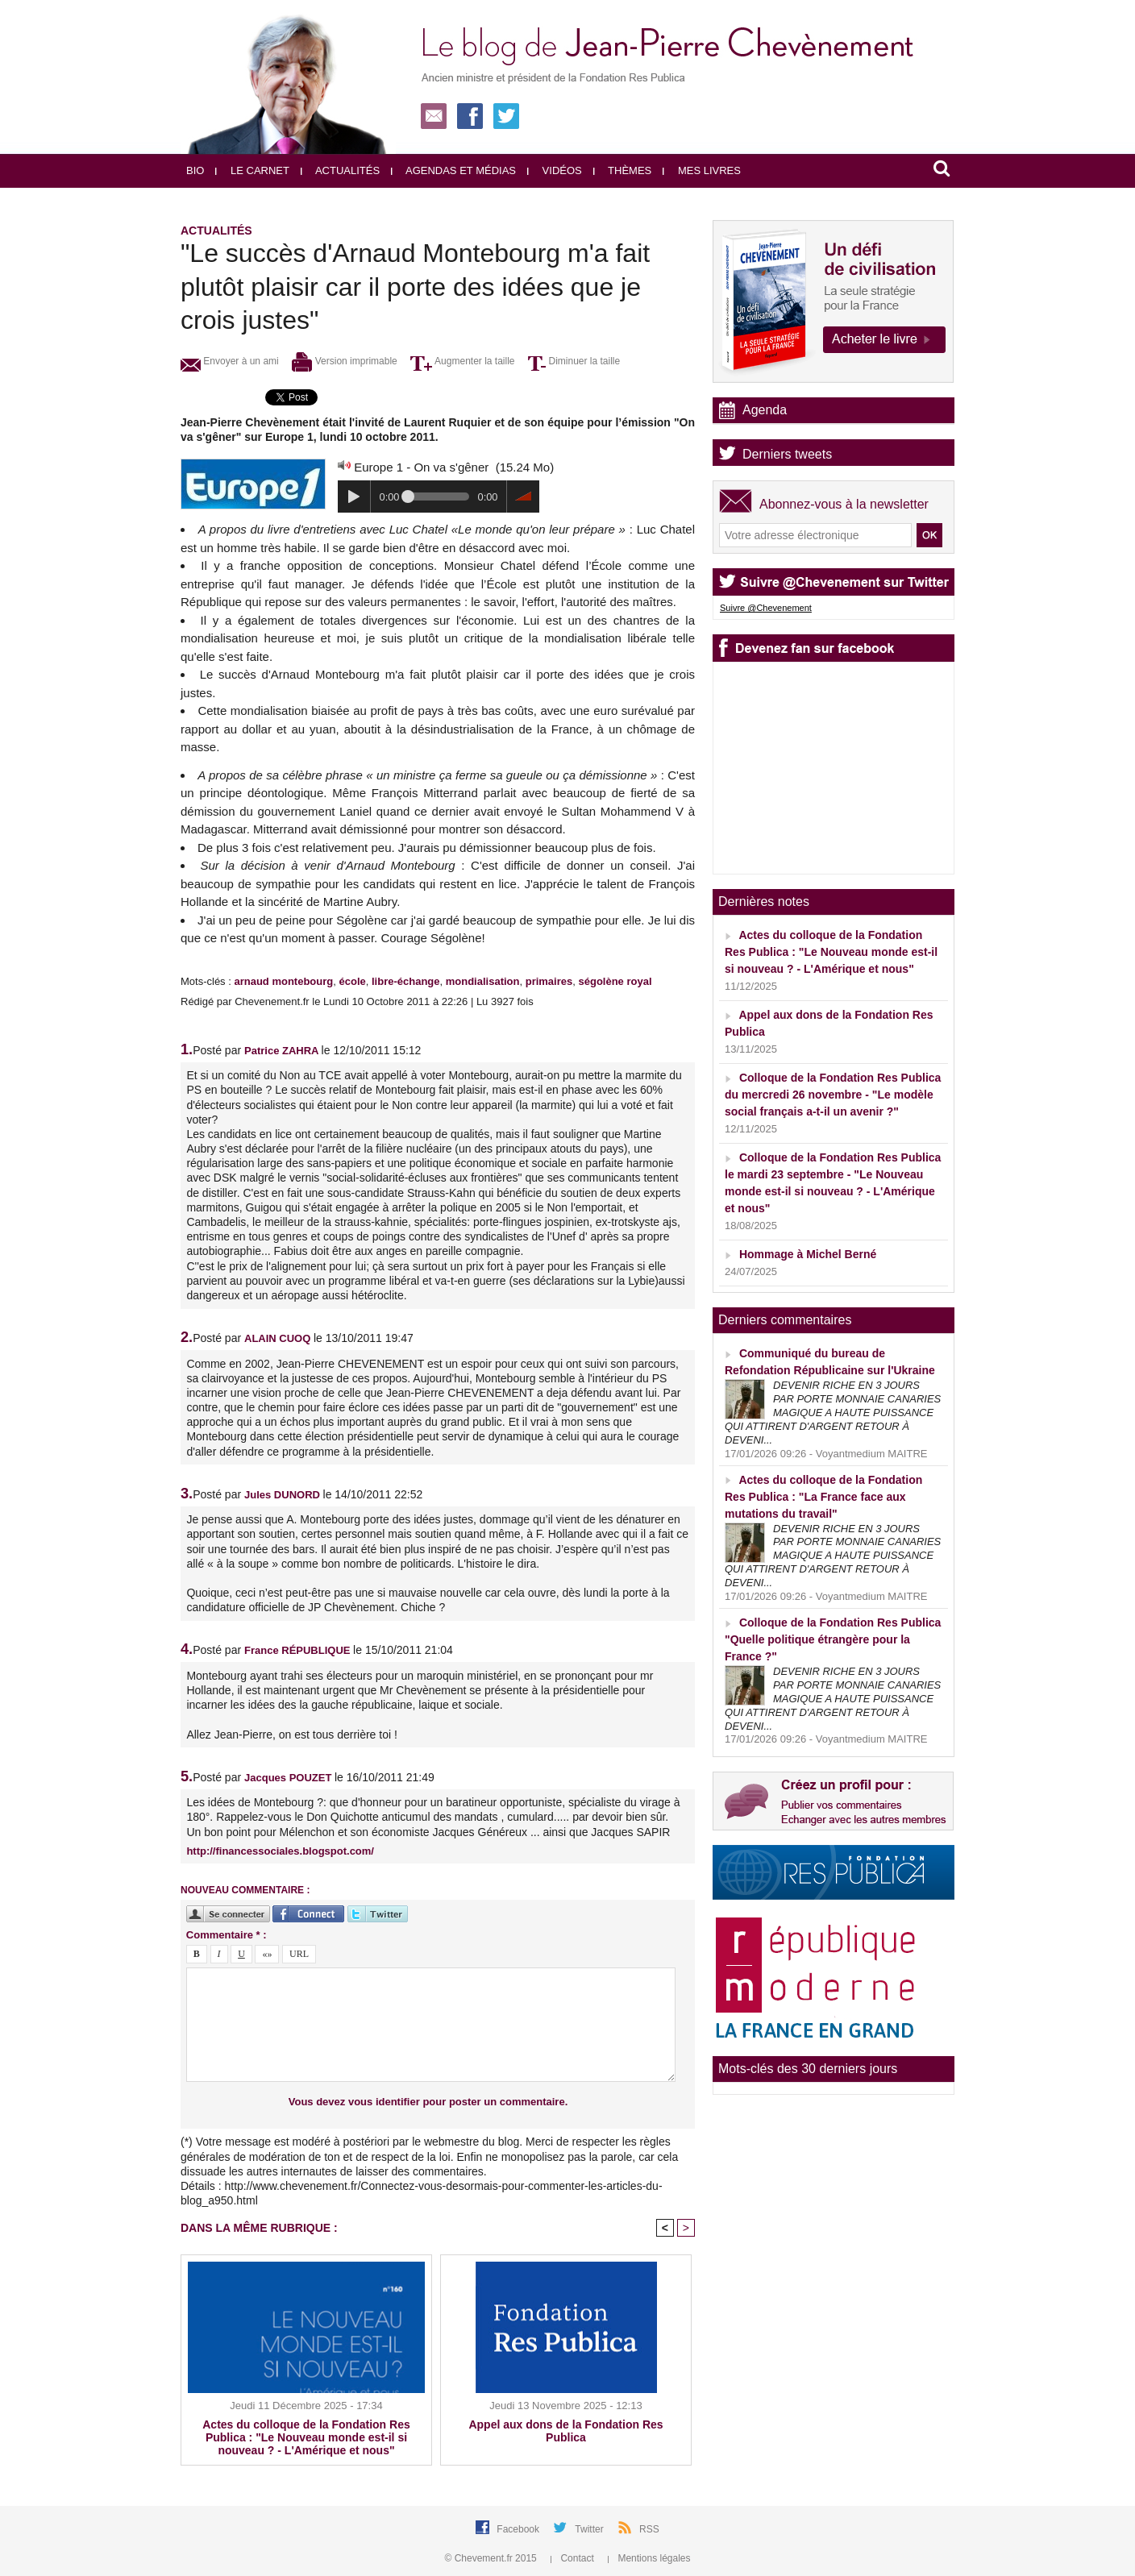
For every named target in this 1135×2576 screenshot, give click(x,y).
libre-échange (406, 981)
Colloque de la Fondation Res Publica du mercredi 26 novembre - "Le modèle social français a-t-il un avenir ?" (833, 1094)
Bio (195, 170)
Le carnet (252, 170)
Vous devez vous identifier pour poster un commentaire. (428, 2102)
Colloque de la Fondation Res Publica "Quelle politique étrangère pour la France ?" (833, 1639)
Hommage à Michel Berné (807, 1254)
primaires (549, 981)
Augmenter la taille (462, 361)
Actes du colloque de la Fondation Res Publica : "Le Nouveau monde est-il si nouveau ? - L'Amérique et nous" (306, 2437)
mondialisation (483, 981)
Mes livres (702, 170)
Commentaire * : (226, 1935)
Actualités (340, 170)
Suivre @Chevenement (766, 608)
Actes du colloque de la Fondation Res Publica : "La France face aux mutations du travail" (823, 1496)
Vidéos (554, 170)
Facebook (519, 2529)
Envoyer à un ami (230, 361)
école (352, 981)
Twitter (590, 2529)
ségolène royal (614, 981)
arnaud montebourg (283, 981)
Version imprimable (344, 361)
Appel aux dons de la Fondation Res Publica (565, 2431)
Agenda (764, 410)
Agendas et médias (453, 170)
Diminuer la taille (574, 361)
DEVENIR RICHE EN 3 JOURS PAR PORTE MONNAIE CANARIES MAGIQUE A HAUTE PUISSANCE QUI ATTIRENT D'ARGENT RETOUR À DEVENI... (833, 1412)
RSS (649, 2529)
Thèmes (622, 170)
